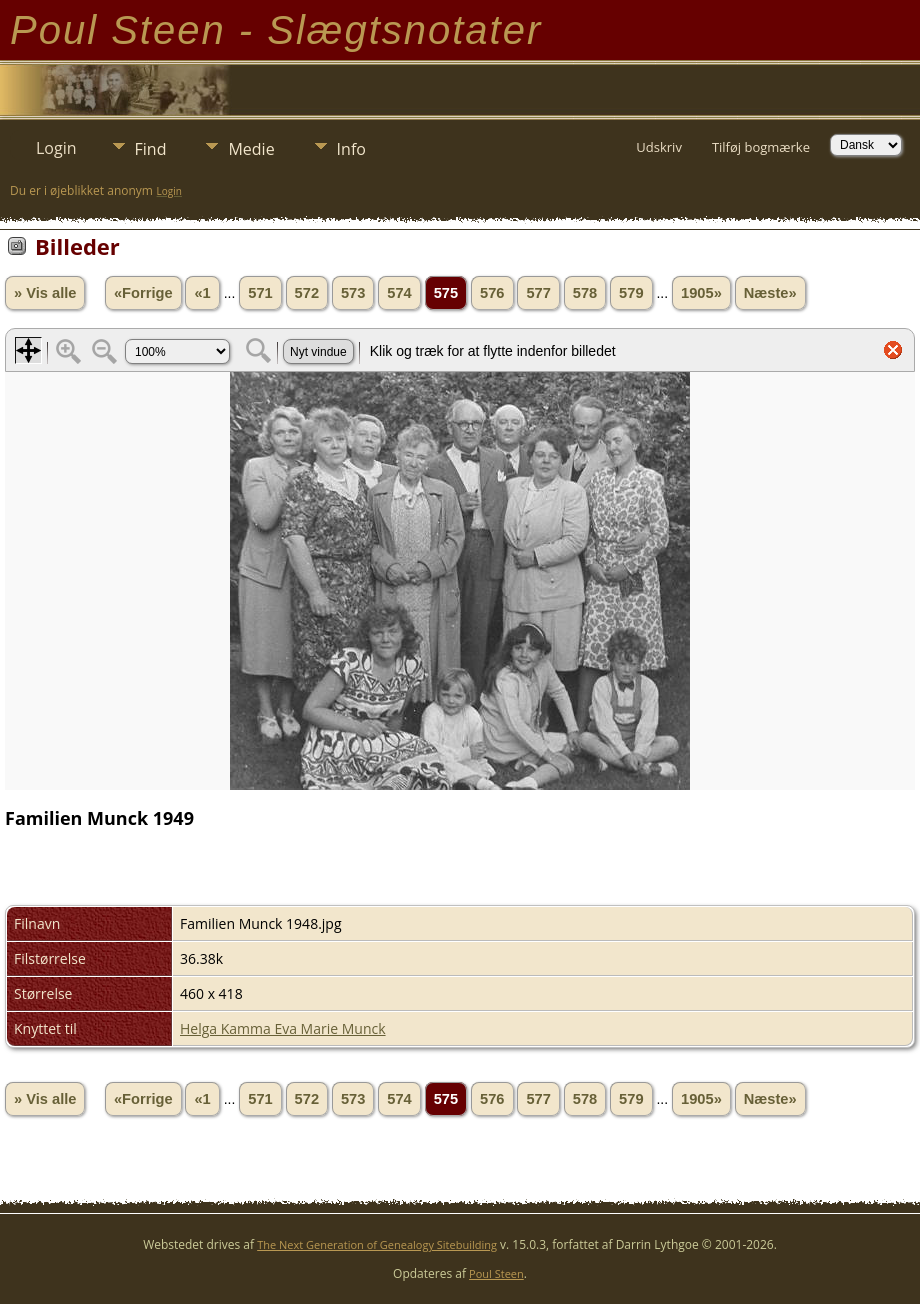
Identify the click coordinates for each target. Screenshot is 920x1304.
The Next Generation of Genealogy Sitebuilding (377, 1244)
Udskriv (659, 147)
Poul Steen (496, 1273)
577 (538, 293)
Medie (251, 149)
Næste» (770, 293)
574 (399, 293)
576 (492, 293)
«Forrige (143, 293)
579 (631, 293)
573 (353, 293)
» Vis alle (45, 293)
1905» (701, 293)
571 (260, 293)
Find (151, 149)
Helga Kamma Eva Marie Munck (283, 1028)
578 (585, 293)
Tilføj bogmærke (761, 147)
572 (307, 293)
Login (56, 148)
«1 (202, 293)
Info (351, 149)
